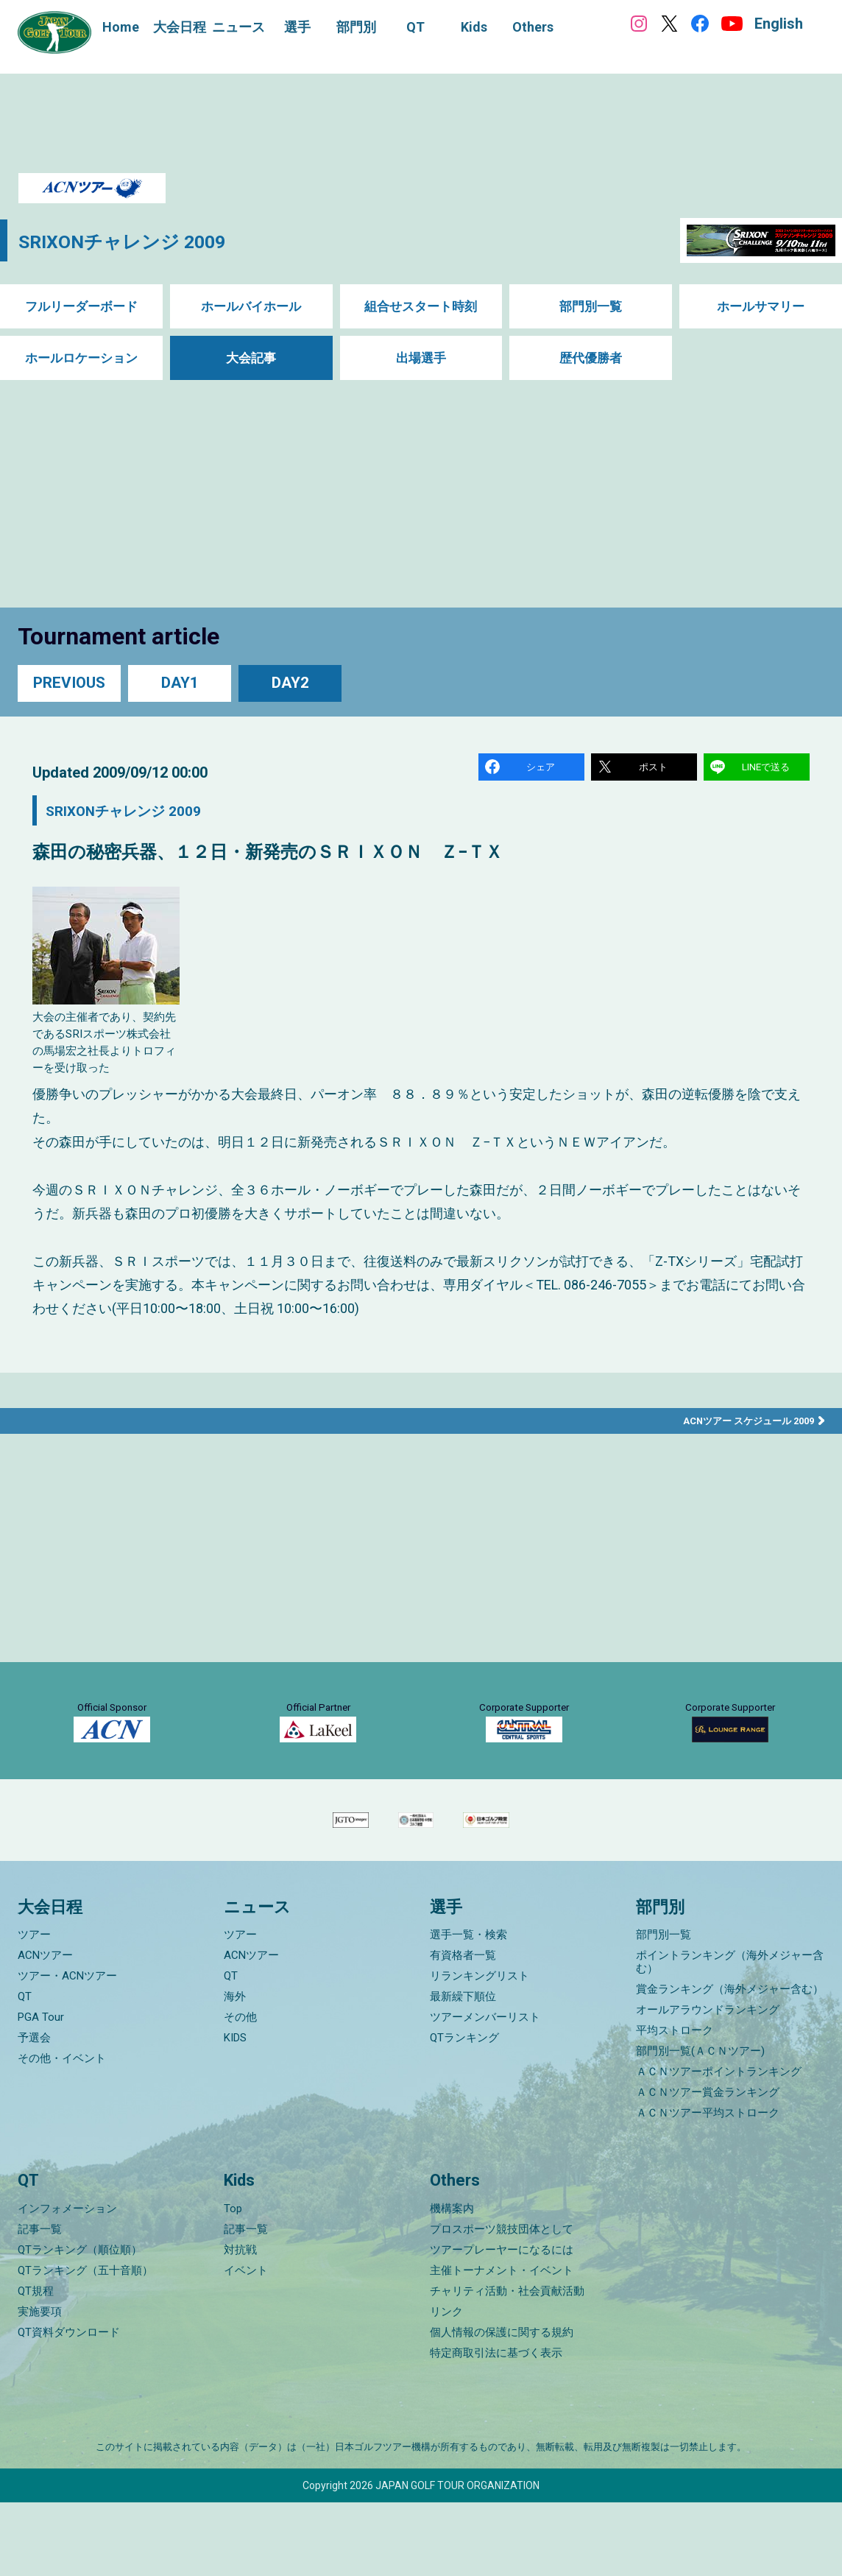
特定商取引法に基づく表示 (496, 2426)
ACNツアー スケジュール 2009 (743, 1425)
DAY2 (290, 683)
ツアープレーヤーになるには (501, 2323)
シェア (542, 768)
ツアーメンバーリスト (485, 2091)
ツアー (34, 2009)
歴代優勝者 (591, 358)
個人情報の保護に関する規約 (501, 2406)
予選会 (34, 2112)
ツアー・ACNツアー (67, 2050)
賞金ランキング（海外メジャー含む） (730, 2063)
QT (25, 2070)
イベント (246, 2344)
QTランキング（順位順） (80, 2323)
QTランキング (464, 2112)
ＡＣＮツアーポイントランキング (719, 2146)
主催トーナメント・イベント (501, 2344)
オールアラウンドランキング (707, 2084)
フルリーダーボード (81, 306)
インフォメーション (67, 2282)
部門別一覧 (591, 306)
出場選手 (421, 358)
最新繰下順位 (463, 2070)
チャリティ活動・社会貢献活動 (507, 2364)
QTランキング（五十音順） (85, 2344)
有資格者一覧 (463, 2029)
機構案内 (452, 2282)
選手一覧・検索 (468, 2009)
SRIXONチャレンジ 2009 (141, 240)
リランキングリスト (479, 2050)
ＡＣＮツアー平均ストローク (707, 2187)
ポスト (655, 768)
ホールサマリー (761, 306)
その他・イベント (62, 2132)
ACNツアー (45, 2029)
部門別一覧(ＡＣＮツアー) (700, 2125)
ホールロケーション (81, 358)
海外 (235, 2070)
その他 (240, 2091)
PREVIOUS (69, 683)
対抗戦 (240, 2323)
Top (233, 2282)
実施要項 (40, 2385)
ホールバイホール (251, 306)
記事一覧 (40, 2302)
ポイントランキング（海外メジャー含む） (730, 2036)
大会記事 (250, 358)
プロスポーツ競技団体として (501, 2302)
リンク (446, 2385)
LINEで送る (767, 768)
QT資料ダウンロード (69, 2406)
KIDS (235, 2112)
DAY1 (179, 683)
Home (120, 27)
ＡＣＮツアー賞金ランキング (707, 2166)
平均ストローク (674, 2104)
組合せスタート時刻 (421, 306)
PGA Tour (41, 2091)
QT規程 (36, 2364)
